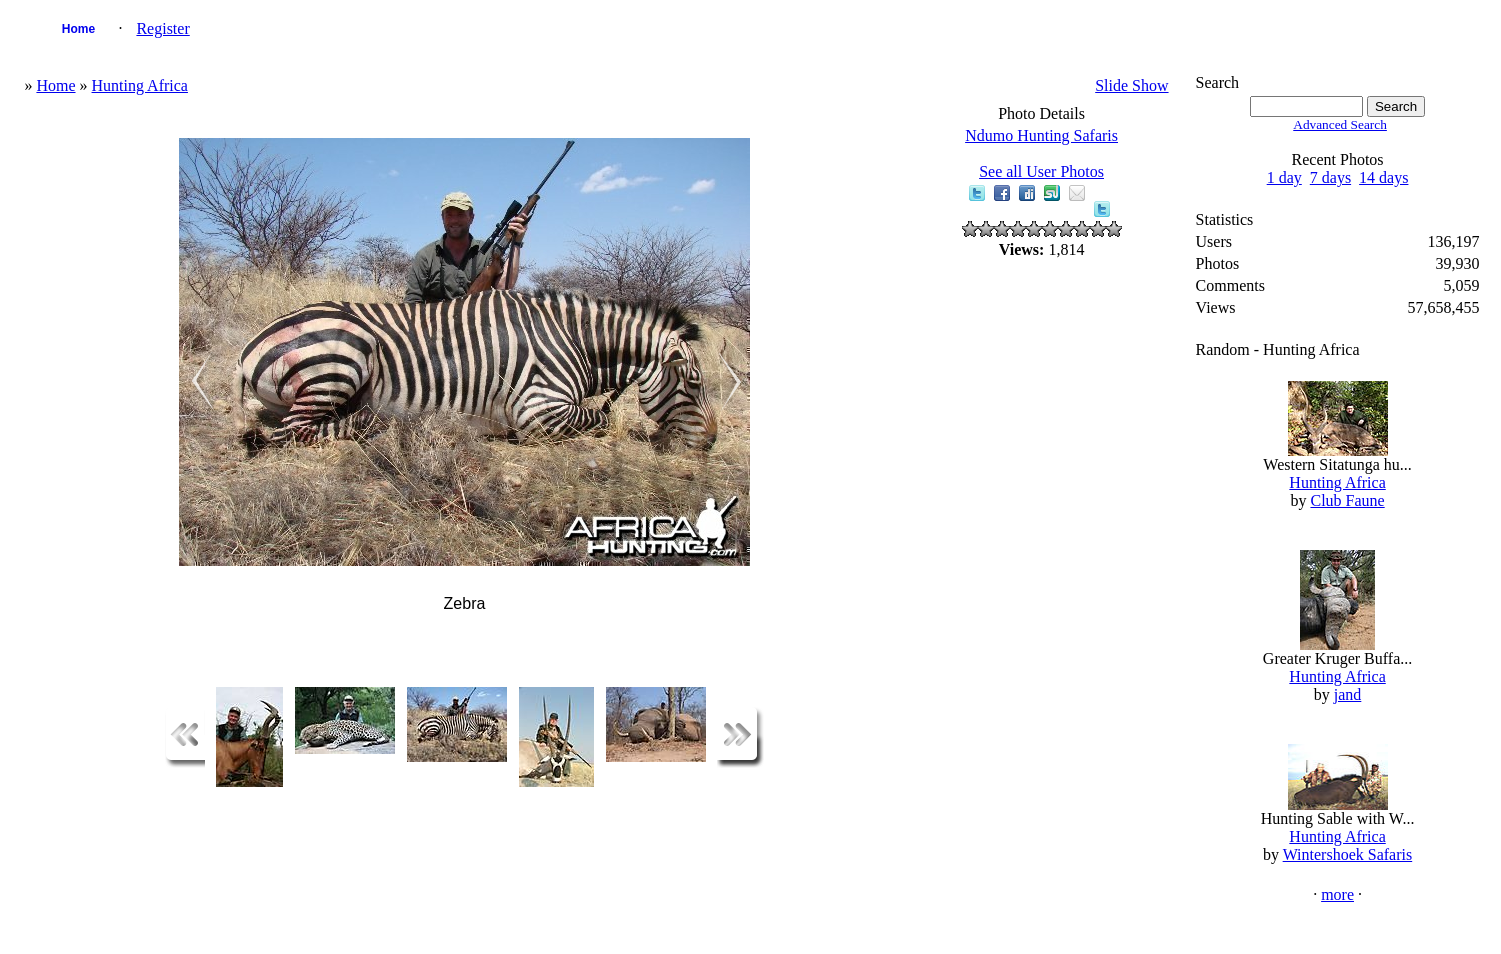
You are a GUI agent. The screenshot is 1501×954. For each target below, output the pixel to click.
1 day (1284, 177)
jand (1348, 694)
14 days (1383, 177)
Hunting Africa (140, 85)
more (1337, 894)
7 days (1330, 177)
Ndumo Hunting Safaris (1041, 135)
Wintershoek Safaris (1348, 854)
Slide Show (1131, 85)
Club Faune (1347, 500)
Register (162, 28)
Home (78, 29)
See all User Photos (1041, 171)
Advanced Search (1340, 124)
